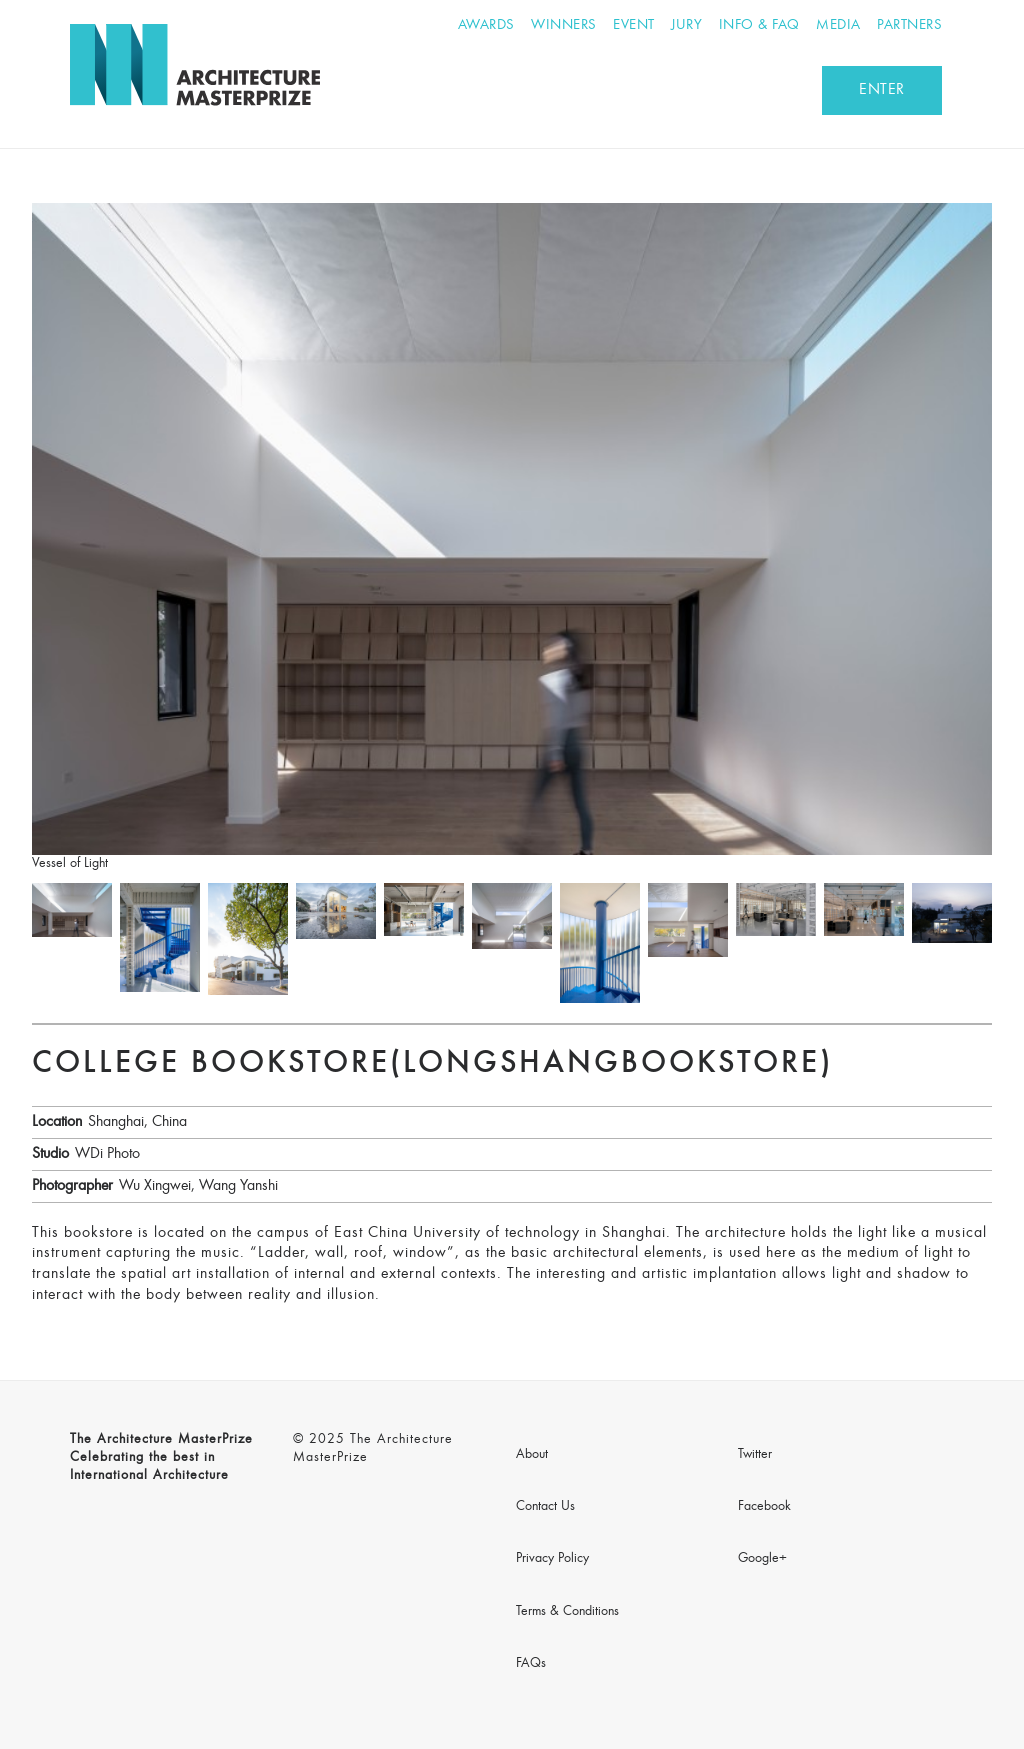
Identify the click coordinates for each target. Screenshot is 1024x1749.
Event (634, 25)
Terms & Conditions (567, 1612)
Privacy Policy (552, 1559)
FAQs (531, 1664)
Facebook (764, 1507)
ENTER (882, 90)
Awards (486, 25)
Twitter (755, 1455)
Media (838, 25)
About (532, 1455)
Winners (564, 25)
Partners (909, 25)
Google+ (762, 1559)
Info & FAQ (759, 25)
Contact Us (545, 1507)
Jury (686, 25)
